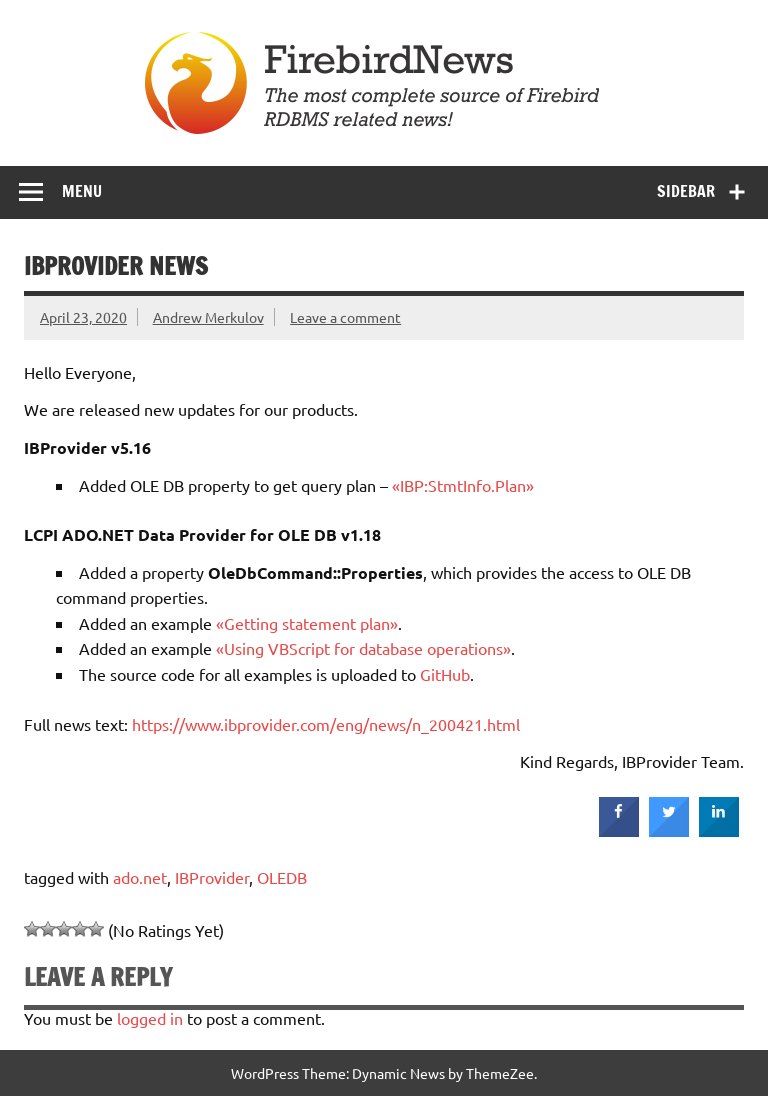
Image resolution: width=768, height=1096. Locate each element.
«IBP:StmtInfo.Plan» (463, 485)
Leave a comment (345, 317)
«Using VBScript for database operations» (363, 648)
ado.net (140, 877)
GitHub (445, 674)
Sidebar (686, 191)
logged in (150, 1018)
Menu (82, 191)
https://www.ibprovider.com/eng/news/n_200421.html (326, 724)
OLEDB (282, 877)
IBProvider (212, 877)
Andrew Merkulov (208, 317)
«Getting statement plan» (307, 623)
